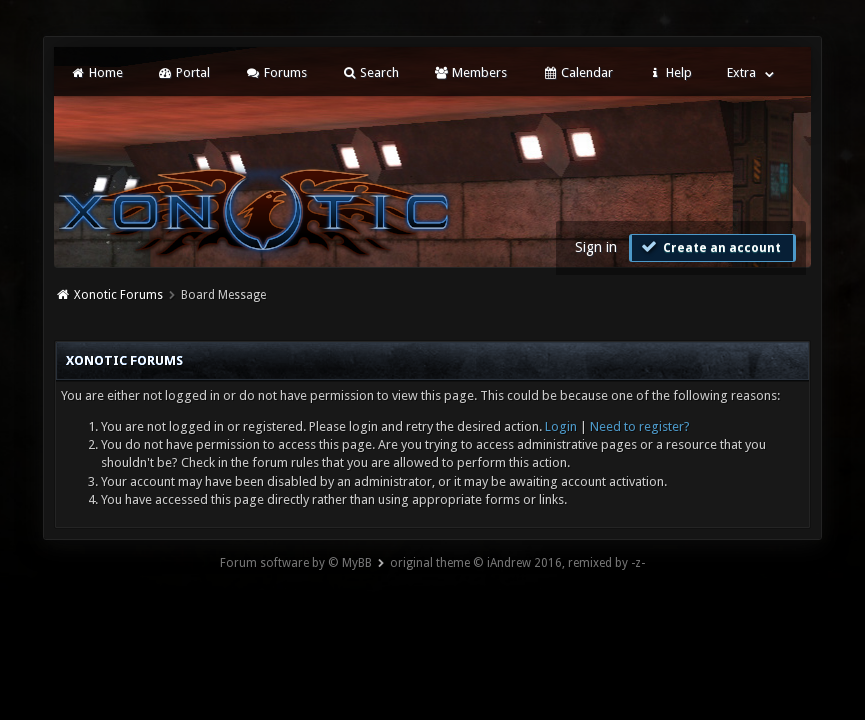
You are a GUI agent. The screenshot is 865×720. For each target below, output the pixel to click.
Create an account (710, 247)
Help (670, 72)
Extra (741, 72)
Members (470, 72)
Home (96, 72)
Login (561, 426)
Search (370, 72)
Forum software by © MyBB (296, 563)
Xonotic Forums (118, 295)
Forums (275, 72)
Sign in (596, 247)
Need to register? (640, 426)
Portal (184, 72)
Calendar (577, 72)
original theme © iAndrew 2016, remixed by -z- (517, 563)
